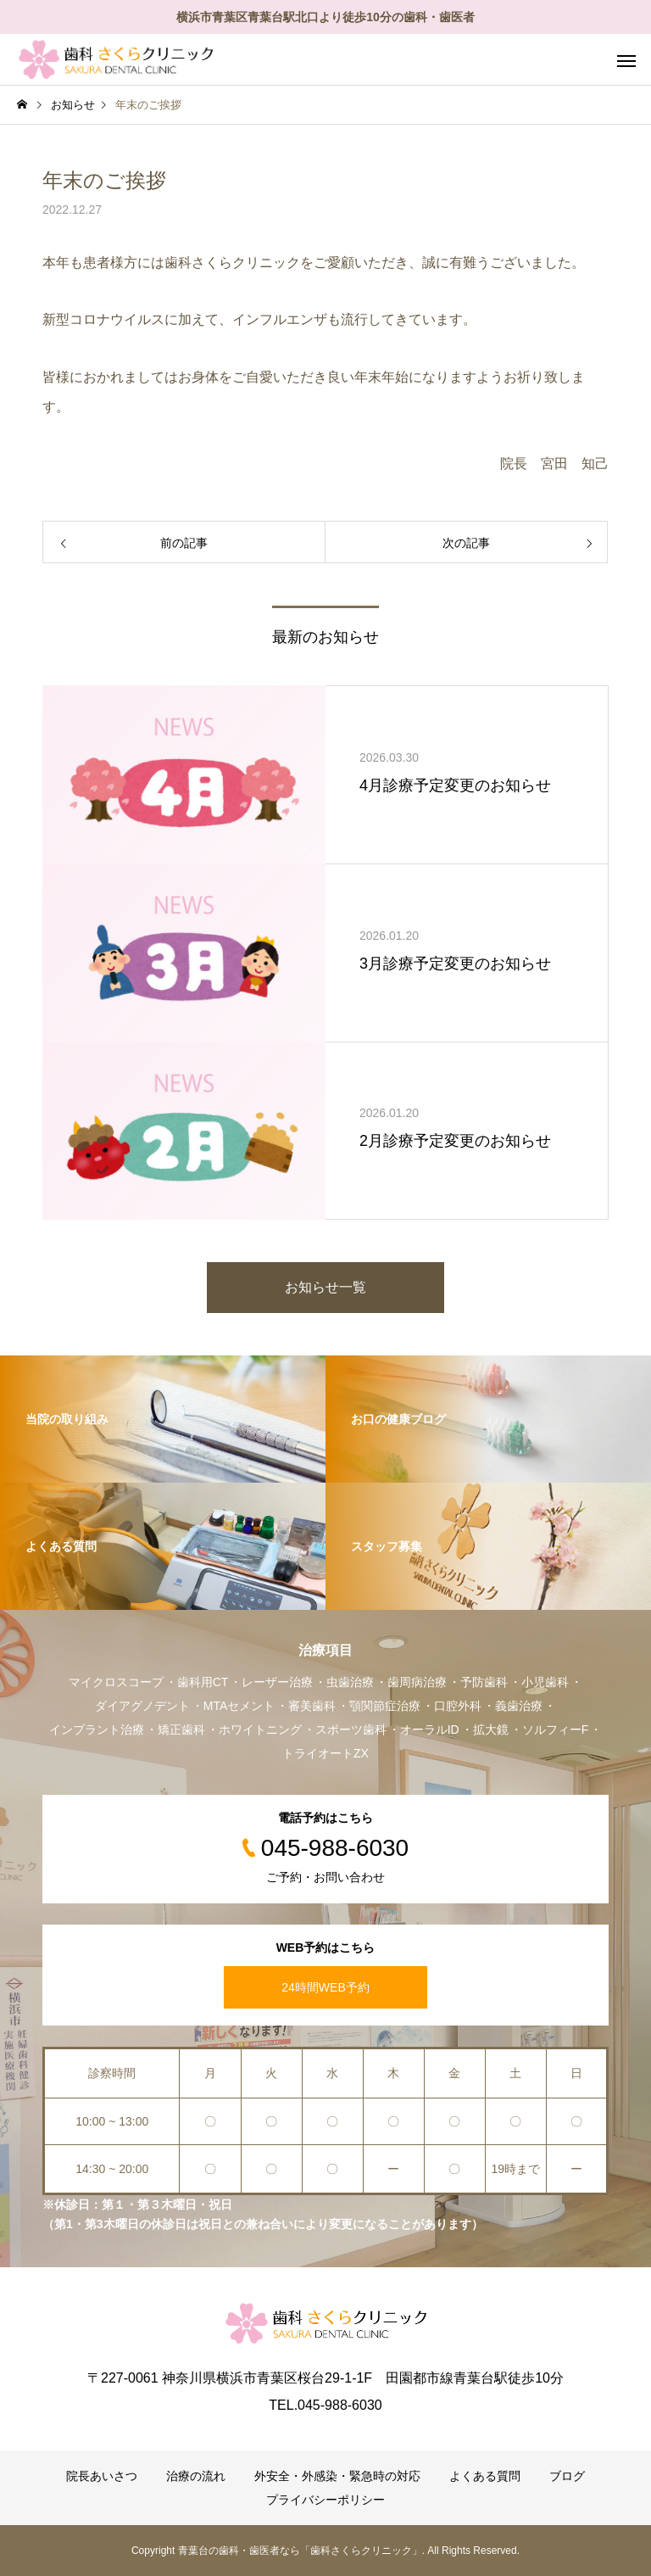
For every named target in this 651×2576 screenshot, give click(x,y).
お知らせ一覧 (325, 1287)
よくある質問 (484, 2476)
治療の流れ (195, 2476)
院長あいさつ (101, 2476)
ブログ (567, 2476)
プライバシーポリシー (325, 2499)
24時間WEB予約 (325, 1987)
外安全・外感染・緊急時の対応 (337, 2476)
